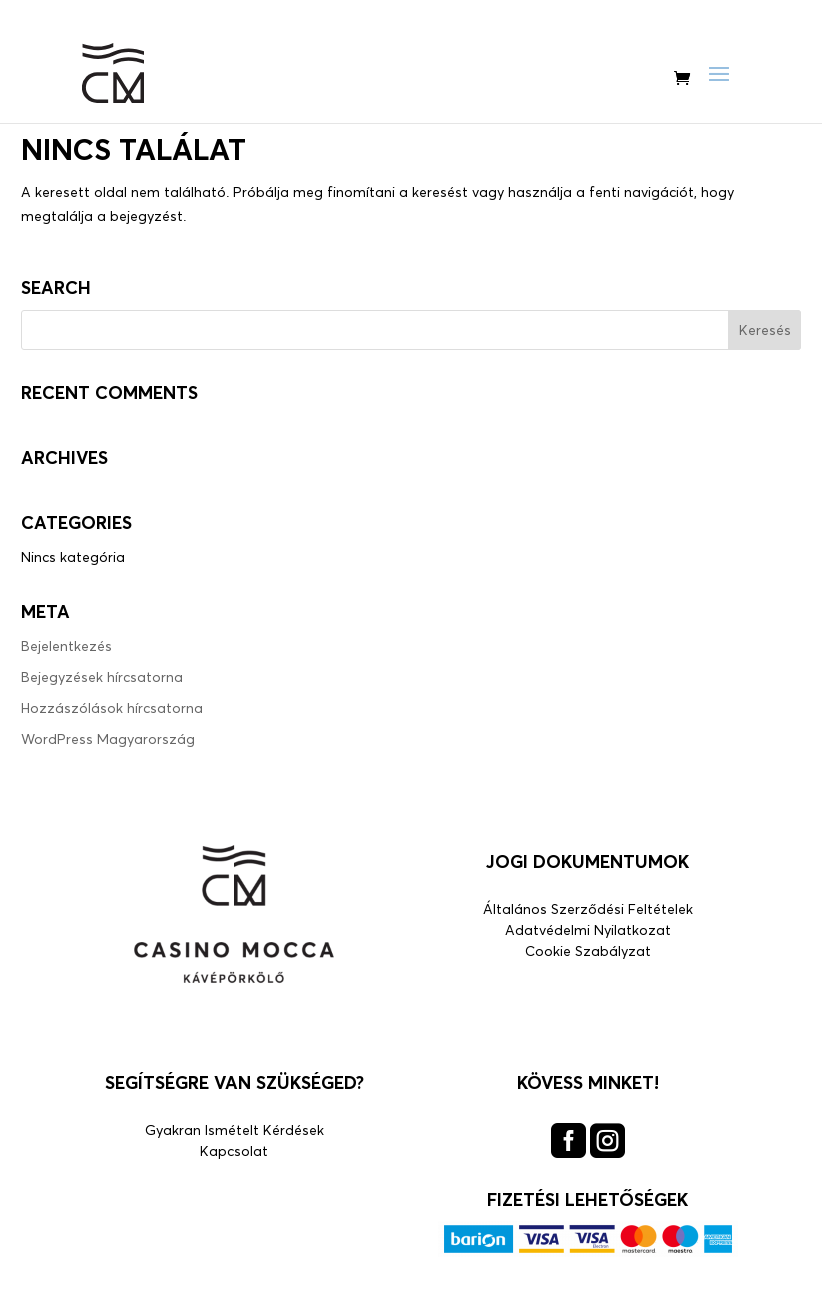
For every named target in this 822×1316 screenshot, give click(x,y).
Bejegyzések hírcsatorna (102, 676)
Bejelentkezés (66, 645)
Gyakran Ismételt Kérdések (234, 1129)
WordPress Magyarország (108, 738)
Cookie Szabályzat (588, 950)
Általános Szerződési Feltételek (588, 908)
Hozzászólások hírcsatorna (112, 707)
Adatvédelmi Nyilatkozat (588, 929)
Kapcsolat (234, 1150)
